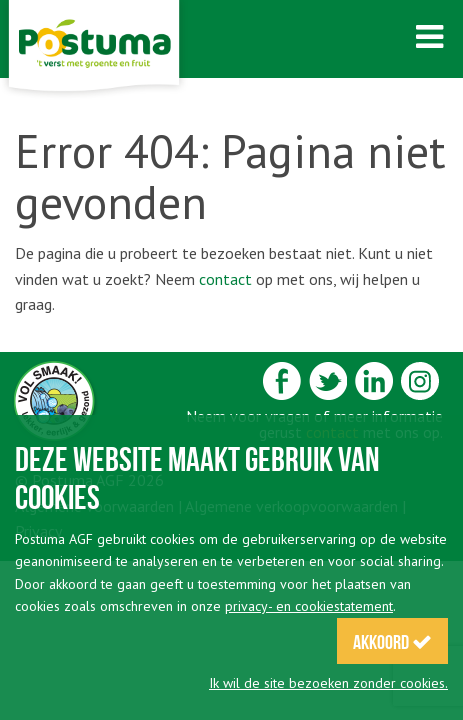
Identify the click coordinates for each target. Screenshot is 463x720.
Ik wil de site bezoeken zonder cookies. (328, 683)
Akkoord (392, 642)
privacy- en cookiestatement (309, 606)
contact (225, 279)
